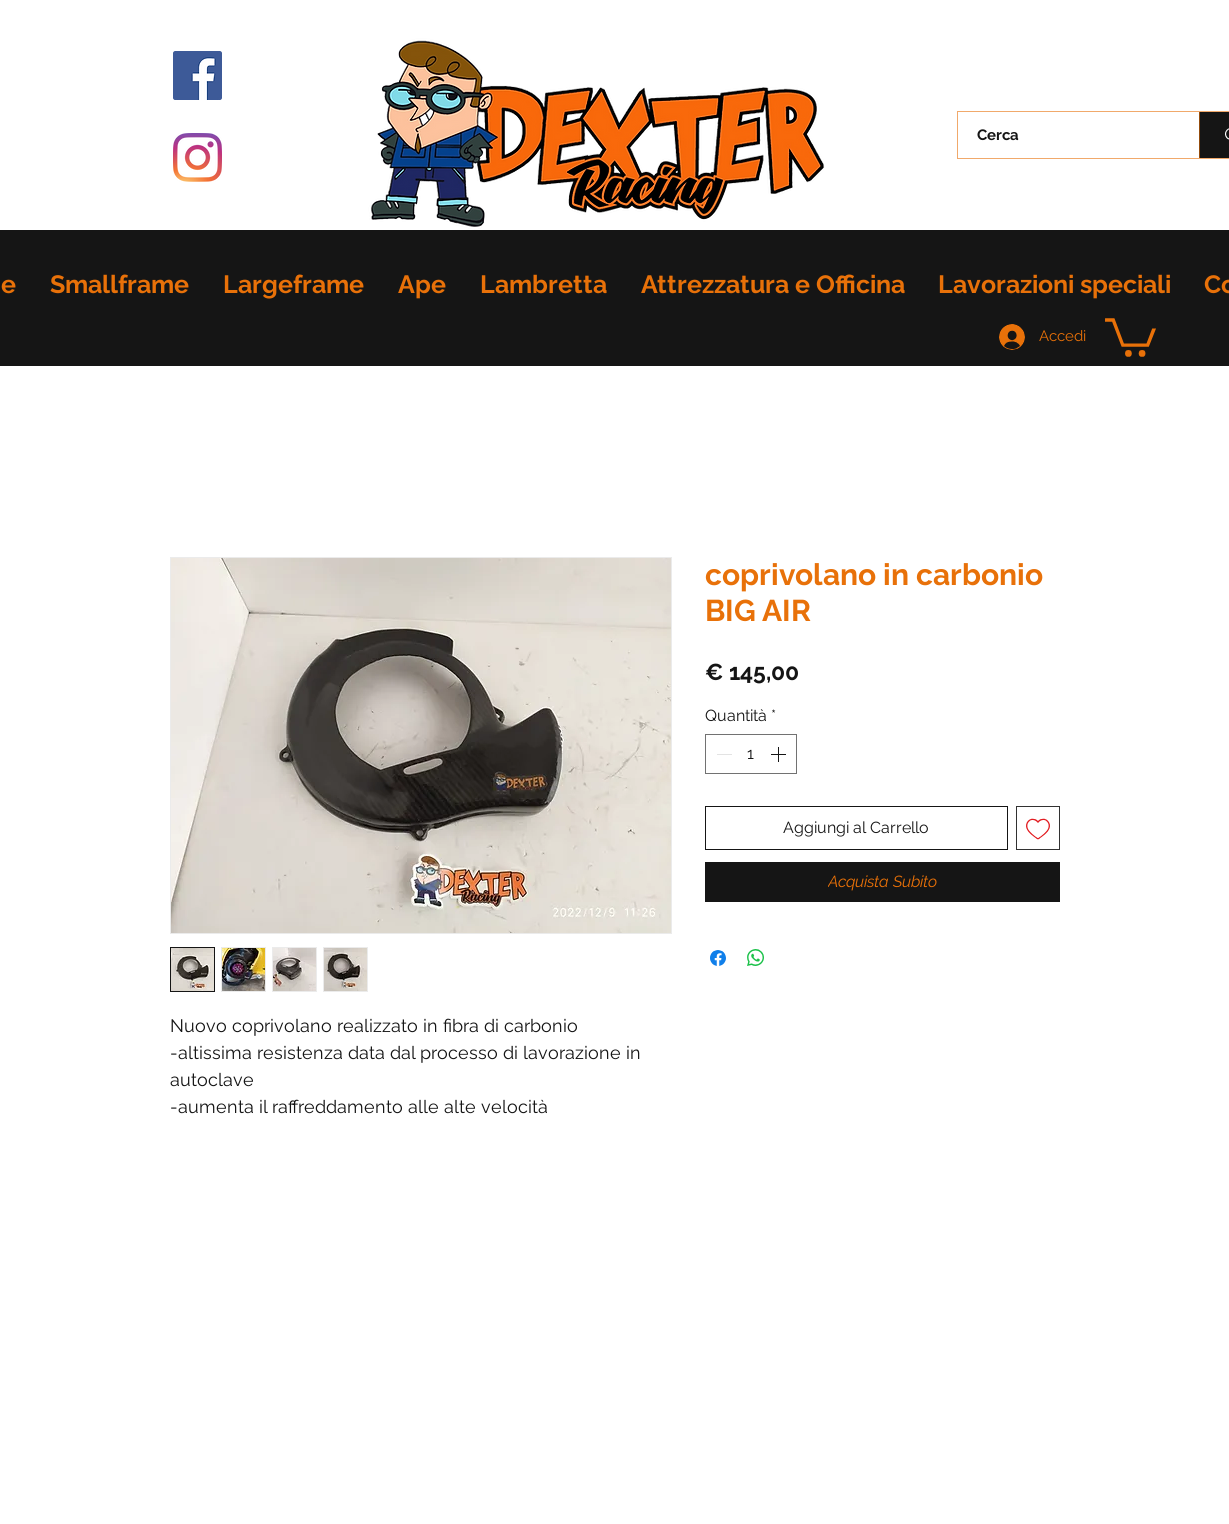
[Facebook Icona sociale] (197, 75)
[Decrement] (722, 754)
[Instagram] (197, 157)
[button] (1130, 335)
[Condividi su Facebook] (718, 958)
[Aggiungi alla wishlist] (1038, 828)
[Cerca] (1067, 135)
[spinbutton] (751, 754)
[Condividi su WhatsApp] (756, 958)
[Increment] (780, 754)
